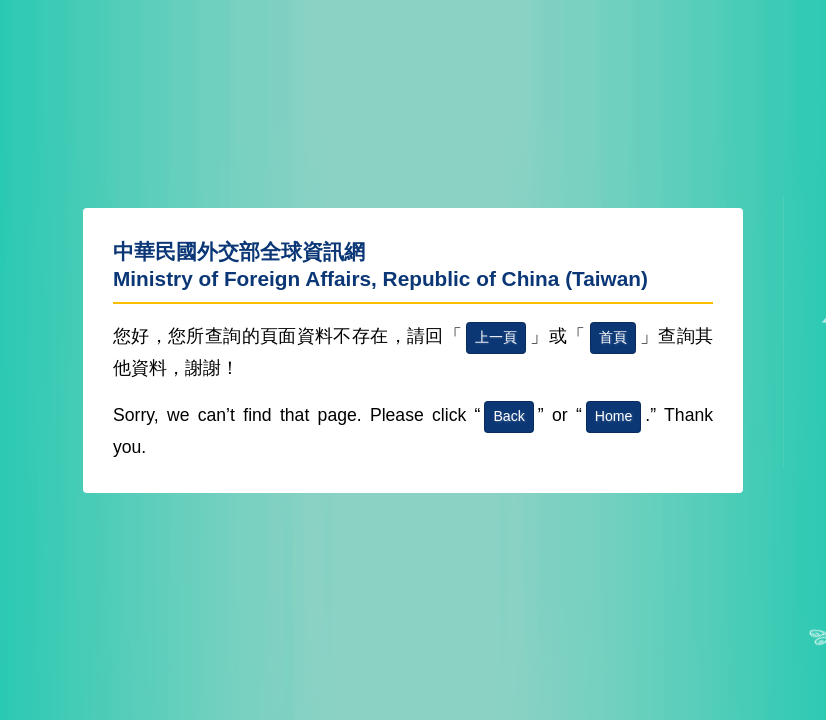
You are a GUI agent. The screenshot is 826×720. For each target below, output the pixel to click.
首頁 (613, 337)
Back (508, 416)
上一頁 (496, 337)
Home (614, 416)
